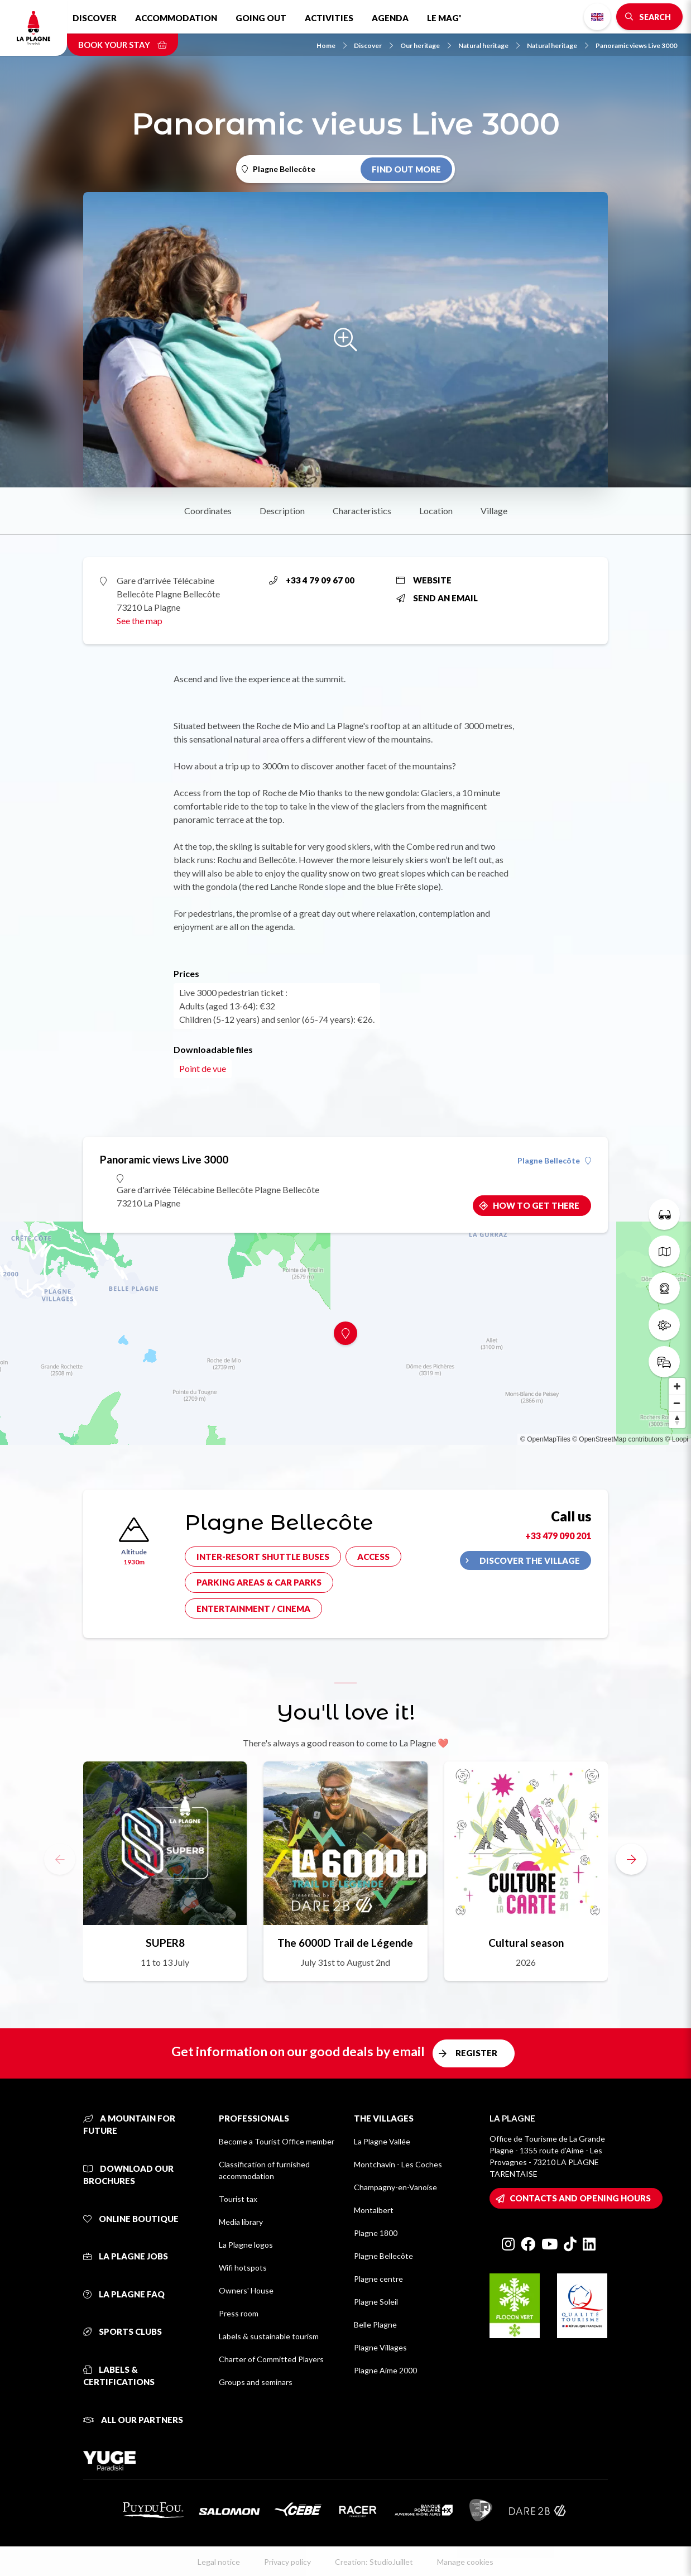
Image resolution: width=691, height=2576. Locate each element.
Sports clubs (122, 2331)
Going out (261, 18)
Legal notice (219, 2562)
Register (476, 2053)
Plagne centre (378, 2278)
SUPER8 (165, 1942)
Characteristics (362, 510)
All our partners (133, 2420)
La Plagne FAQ (124, 2294)
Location (436, 510)
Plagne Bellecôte (554, 1160)
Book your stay (122, 45)
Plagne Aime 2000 (385, 2370)
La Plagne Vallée (382, 2141)
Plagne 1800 (375, 2233)
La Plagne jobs (125, 2256)
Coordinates (208, 510)
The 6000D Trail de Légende (345, 1942)
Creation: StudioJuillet (374, 2562)
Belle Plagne (375, 2324)
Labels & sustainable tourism (269, 2336)
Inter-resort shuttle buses (262, 1557)
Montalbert (374, 2210)
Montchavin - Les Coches (398, 2164)
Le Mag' (444, 18)
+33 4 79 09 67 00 (311, 580)
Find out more (406, 169)
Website (424, 580)
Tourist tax (238, 2199)
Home (331, 45)
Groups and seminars (255, 2382)
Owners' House (246, 2290)
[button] (631, 1859)
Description (282, 510)
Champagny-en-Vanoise (395, 2187)
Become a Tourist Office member (276, 2141)
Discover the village (529, 1560)
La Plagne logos (246, 2244)
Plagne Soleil (376, 2301)
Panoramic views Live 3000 (636, 45)
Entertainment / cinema (253, 1608)
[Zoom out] (677, 1403)
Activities (329, 18)
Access (373, 1557)
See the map (139, 620)
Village (494, 510)
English (597, 17)
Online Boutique (131, 2219)
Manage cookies (465, 2562)
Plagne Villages (380, 2347)
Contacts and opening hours (580, 2198)
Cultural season (526, 1942)
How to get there (536, 1205)
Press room (238, 2313)
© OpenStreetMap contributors (617, 1439)
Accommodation (176, 18)
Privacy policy (287, 2562)
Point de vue (202, 1068)
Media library (241, 2222)
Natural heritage (489, 45)
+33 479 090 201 (558, 1535)
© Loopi (676, 1439)
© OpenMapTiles (545, 1439)
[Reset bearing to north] (677, 1419)
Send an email (437, 598)
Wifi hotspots (243, 2267)
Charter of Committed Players (271, 2359)
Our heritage (425, 45)
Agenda (390, 18)
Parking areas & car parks (258, 1582)
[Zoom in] (677, 1386)
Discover (95, 18)
